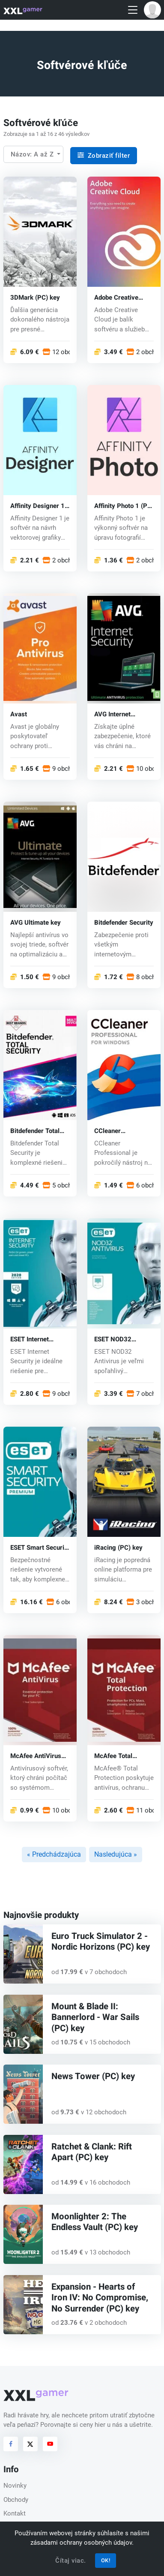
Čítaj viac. (70, 2560)
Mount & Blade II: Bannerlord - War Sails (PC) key (95, 2017)
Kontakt (14, 2513)
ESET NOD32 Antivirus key (113, 1339)
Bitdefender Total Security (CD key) (35, 1131)
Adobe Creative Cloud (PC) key (116, 297)
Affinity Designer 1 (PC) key (37, 506)
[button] (152, 9)
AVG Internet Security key (112, 714)
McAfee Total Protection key (115, 1756)
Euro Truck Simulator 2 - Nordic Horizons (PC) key (100, 1942)
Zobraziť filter (104, 155)
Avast (18, 714)
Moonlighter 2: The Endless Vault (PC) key (94, 2222)
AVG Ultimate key (35, 922)
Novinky (15, 2485)
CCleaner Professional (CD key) (118, 1131)
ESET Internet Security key (29, 1339)
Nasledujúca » (115, 1854)
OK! (105, 2560)
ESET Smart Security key (40, 1547)
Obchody (15, 2500)
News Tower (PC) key (93, 2076)
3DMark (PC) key (35, 297)
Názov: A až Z (33, 154)
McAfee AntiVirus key (35, 1756)
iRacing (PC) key (118, 1547)
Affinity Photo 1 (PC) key (124, 506)
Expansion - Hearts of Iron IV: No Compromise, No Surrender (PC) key (99, 2298)
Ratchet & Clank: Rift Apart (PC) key (91, 2152)
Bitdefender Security (123, 922)
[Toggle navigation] (132, 10)
